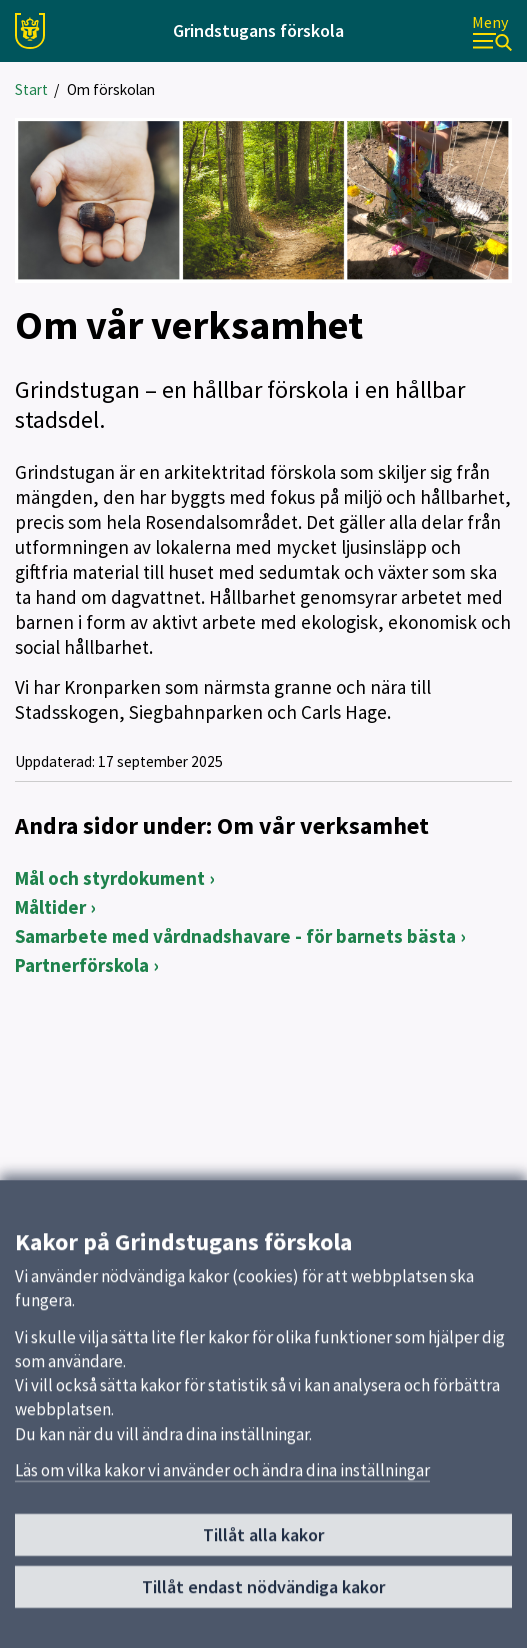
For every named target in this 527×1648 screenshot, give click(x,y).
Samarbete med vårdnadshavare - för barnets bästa (235, 936)
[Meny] (492, 31)
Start (31, 89)
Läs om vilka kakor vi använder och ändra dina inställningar (222, 1487)
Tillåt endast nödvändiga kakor (263, 1603)
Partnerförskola (82, 965)
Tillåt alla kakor (263, 1551)
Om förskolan (111, 89)
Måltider (50, 907)
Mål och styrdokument (110, 878)
